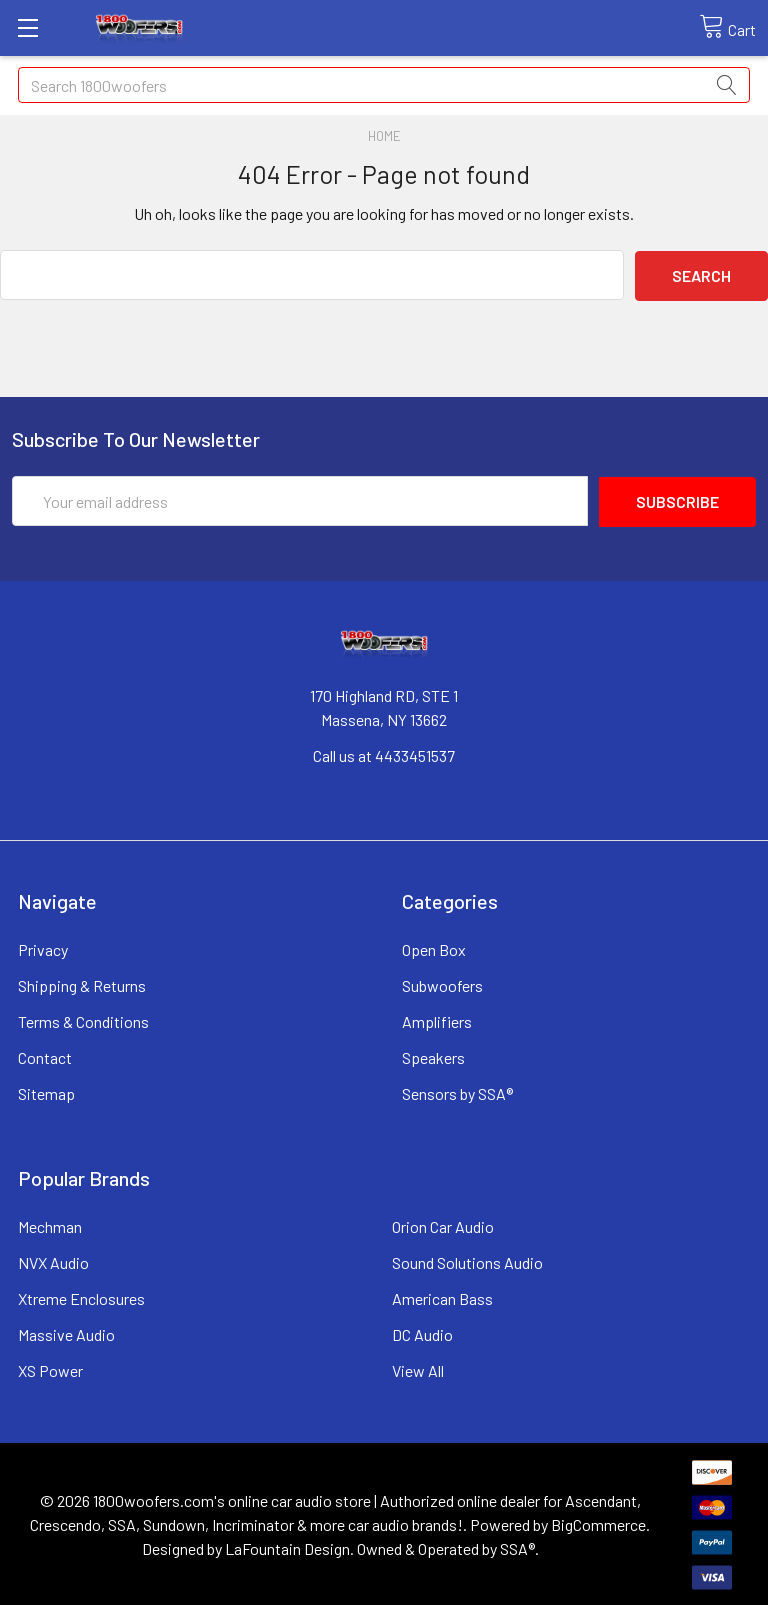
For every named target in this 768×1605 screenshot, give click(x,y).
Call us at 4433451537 (384, 753)
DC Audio (422, 1332)
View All (418, 1368)
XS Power (50, 1368)
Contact (45, 1055)
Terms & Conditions (83, 1019)
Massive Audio (66, 1332)
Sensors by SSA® (457, 1091)
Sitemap (46, 1091)
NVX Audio (53, 1260)
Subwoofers (442, 983)
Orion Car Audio (443, 1224)
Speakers (433, 1055)
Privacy (43, 947)
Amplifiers (437, 1019)
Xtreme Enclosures (81, 1296)
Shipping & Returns (82, 983)
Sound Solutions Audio (467, 1260)
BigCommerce (598, 1522)
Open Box (434, 947)
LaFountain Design (287, 1546)
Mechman (50, 1224)
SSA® (517, 1546)
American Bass (442, 1296)
